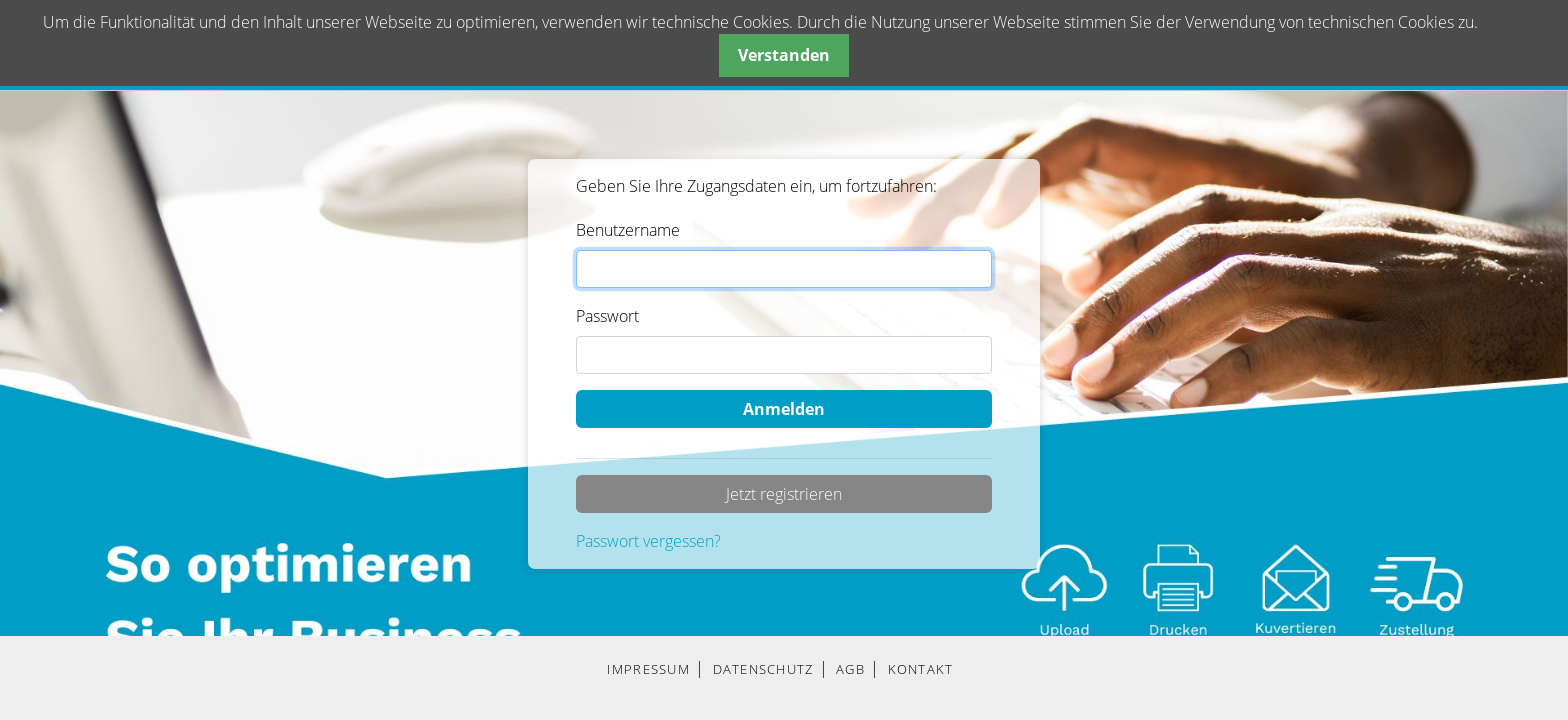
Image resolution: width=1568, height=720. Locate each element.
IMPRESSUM (648, 669)
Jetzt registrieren (784, 494)
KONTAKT (921, 669)
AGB (850, 669)
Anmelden (784, 409)
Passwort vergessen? (648, 541)
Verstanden (784, 55)
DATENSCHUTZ (763, 669)
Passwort (607, 316)
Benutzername (628, 230)
